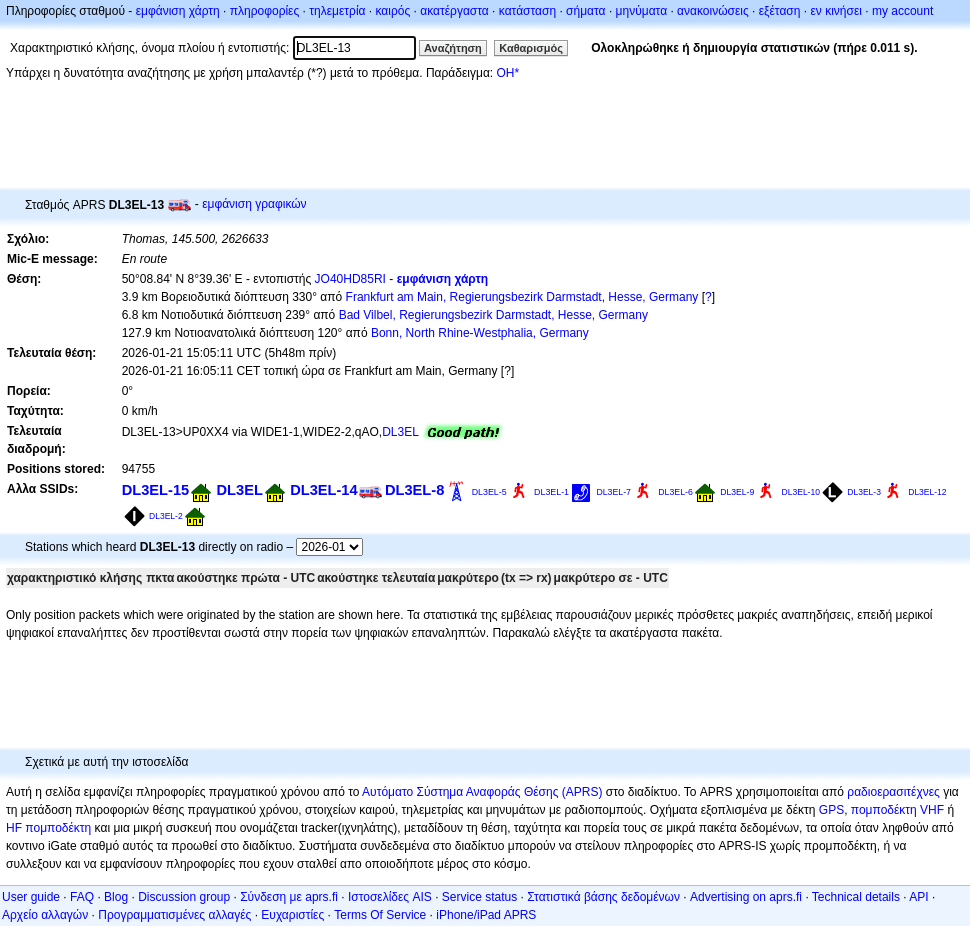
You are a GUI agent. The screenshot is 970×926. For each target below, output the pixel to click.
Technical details (856, 897)
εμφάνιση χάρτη (178, 11)
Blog (116, 897)
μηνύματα (642, 11)
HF (14, 828)
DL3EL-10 (801, 492)
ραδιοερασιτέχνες (893, 792)
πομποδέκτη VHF (897, 810)
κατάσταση (527, 11)
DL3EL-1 (551, 492)
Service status (479, 897)
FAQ (82, 897)
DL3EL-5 (489, 492)
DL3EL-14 (323, 490)
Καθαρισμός (531, 48)
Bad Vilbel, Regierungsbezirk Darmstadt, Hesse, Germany (493, 315)
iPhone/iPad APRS (486, 915)
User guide (31, 897)
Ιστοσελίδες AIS (390, 897)
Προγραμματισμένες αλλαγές (174, 915)
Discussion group (184, 897)
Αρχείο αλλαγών (45, 915)
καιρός (393, 11)
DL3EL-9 (737, 492)
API (918, 897)
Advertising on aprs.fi (746, 897)
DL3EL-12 (927, 492)
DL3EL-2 (166, 516)
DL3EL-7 (613, 492)
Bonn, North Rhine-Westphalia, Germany (480, 333)
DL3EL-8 (414, 490)
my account (902, 11)
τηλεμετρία (337, 11)
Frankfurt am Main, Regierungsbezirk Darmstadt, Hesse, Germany (522, 297)
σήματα (585, 11)
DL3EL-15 (155, 490)
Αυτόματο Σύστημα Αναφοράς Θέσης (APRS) (482, 792)
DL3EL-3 (864, 492)
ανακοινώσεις (713, 11)
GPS (831, 810)
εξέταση (780, 11)
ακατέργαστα (454, 11)
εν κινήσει (835, 11)
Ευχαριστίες (292, 915)
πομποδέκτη (58, 828)
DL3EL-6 (675, 492)
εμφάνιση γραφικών (254, 204)
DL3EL (400, 432)
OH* (507, 73)
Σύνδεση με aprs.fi (289, 897)
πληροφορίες (265, 11)
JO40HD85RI (350, 279)
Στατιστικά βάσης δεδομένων (603, 897)
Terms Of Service (380, 915)
